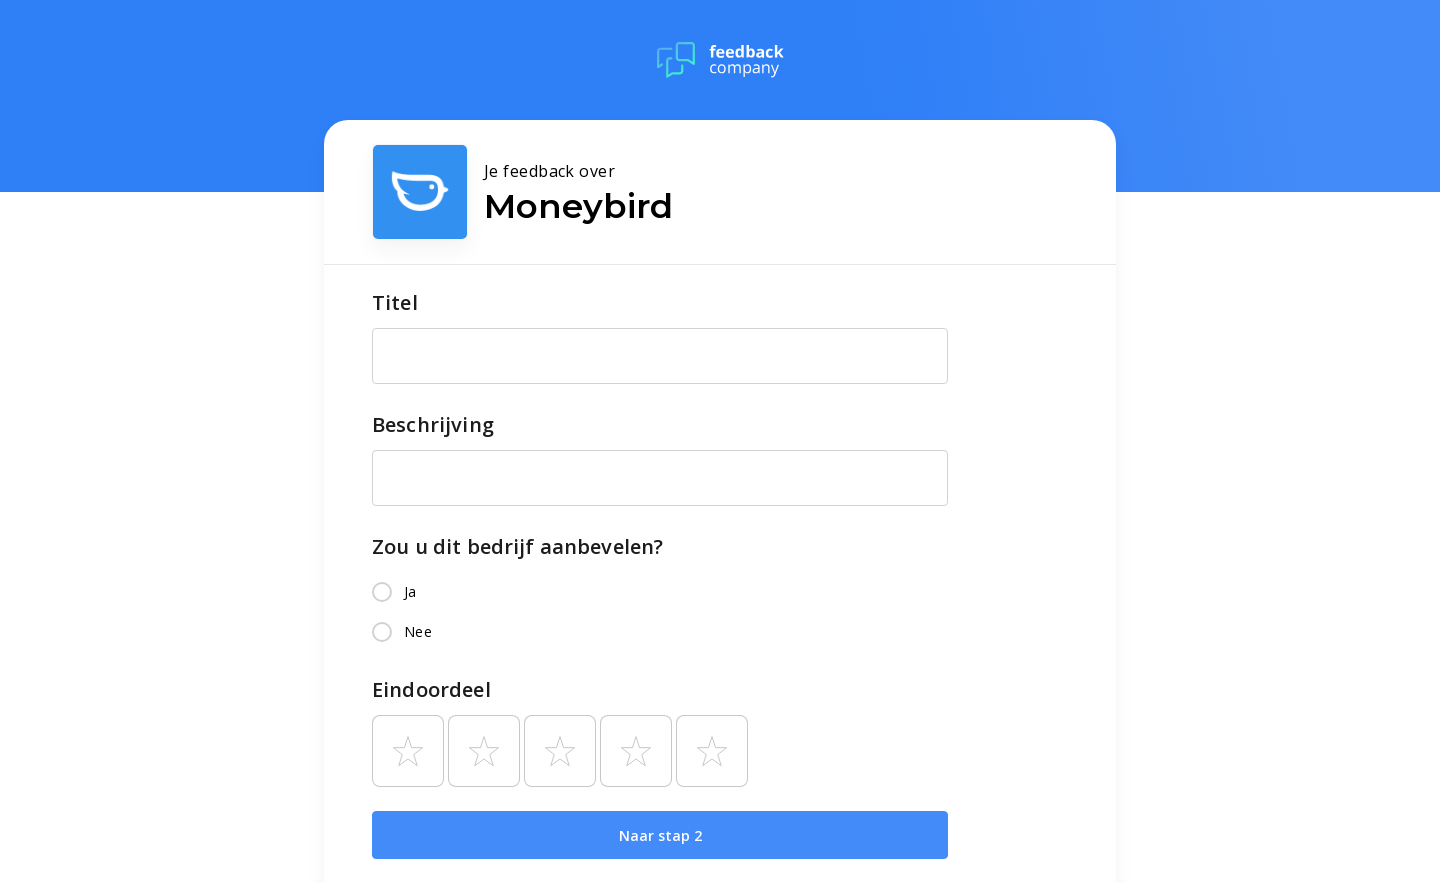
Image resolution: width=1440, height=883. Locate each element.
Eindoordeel (431, 689)
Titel (395, 302)
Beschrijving (433, 424)
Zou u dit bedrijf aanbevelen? (517, 546)
